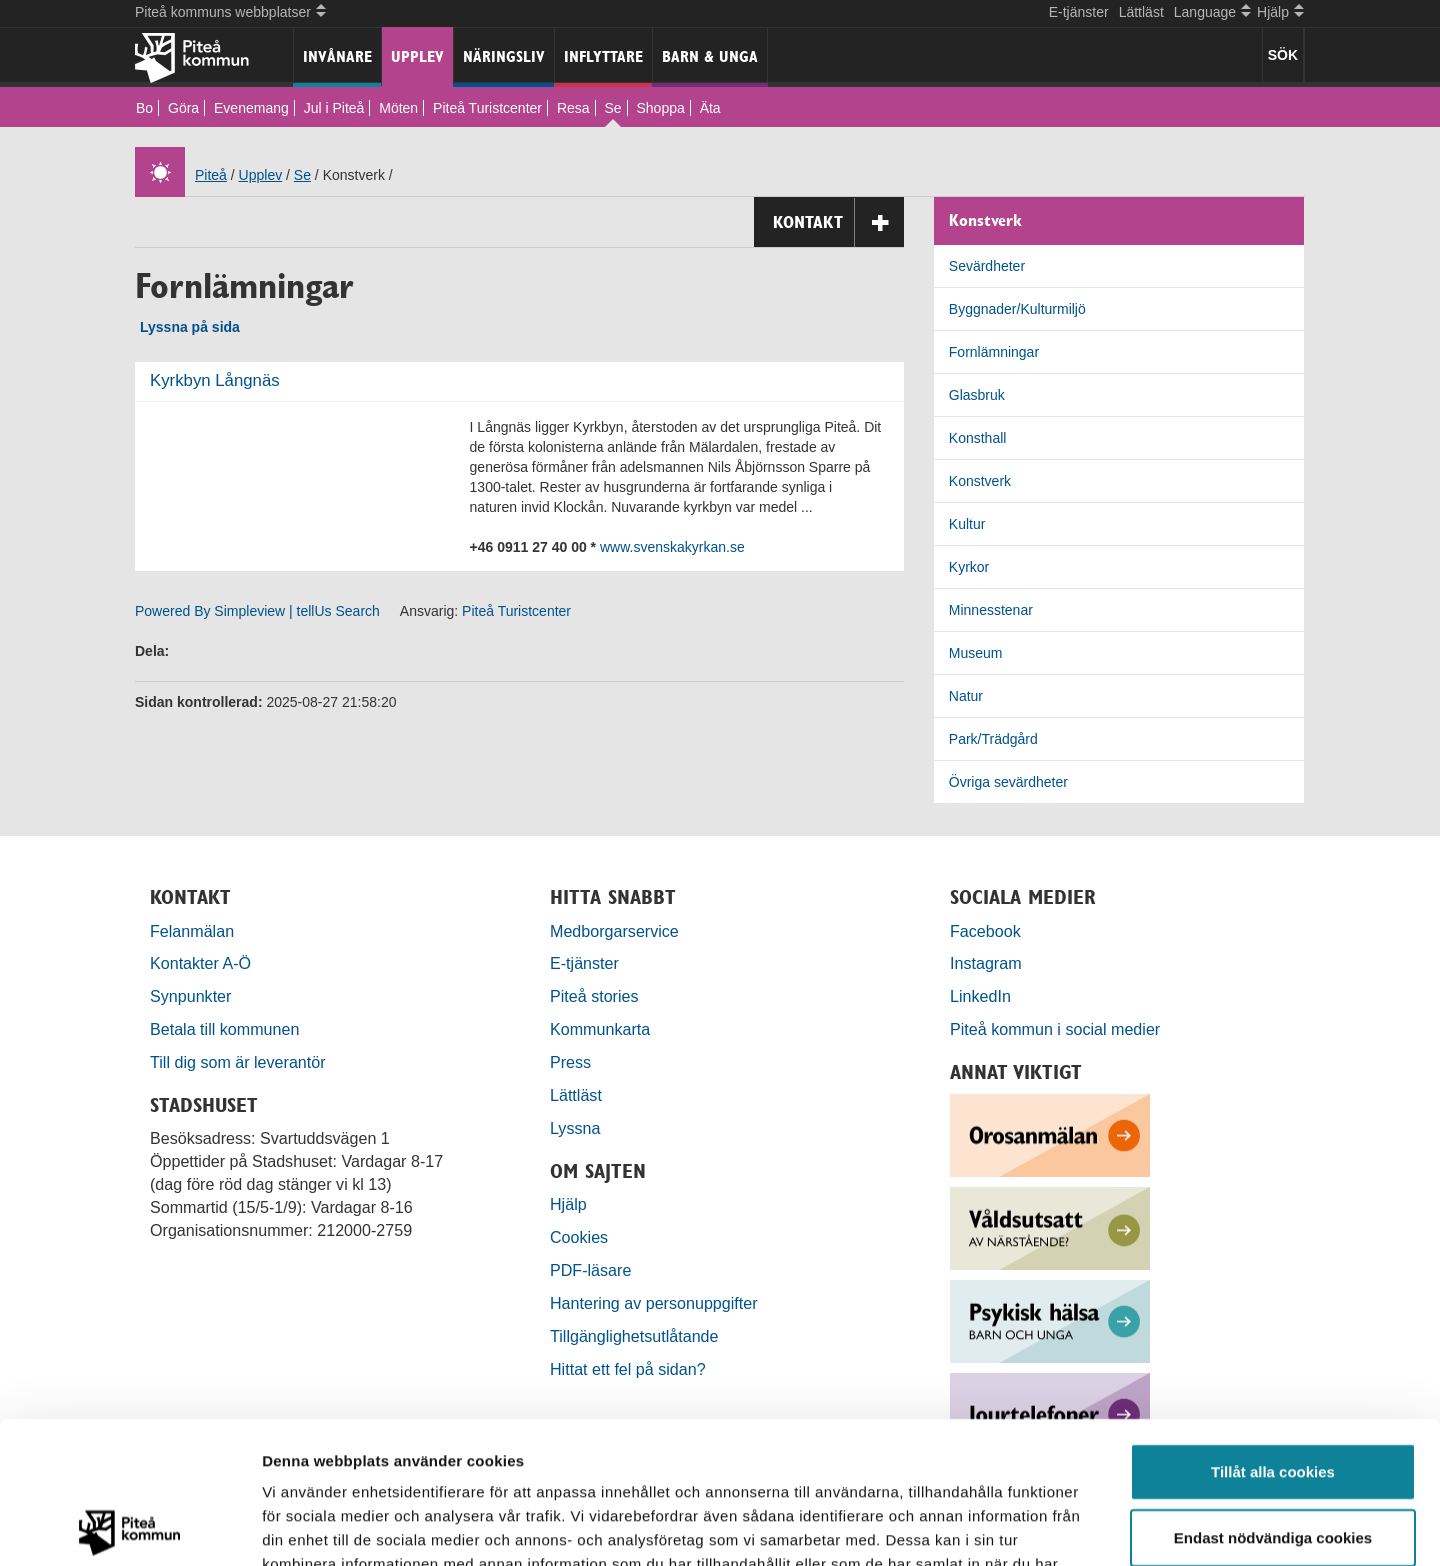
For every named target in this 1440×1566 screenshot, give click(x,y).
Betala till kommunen (224, 1029)
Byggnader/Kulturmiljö (1017, 309)
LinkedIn (980, 996)
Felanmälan (192, 931)
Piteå (211, 175)
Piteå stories (594, 996)
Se (612, 108)
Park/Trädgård (993, 739)
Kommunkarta (600, 1029)
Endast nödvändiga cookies (1273, 1395)
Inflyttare (603, 56)
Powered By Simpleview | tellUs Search (257, 611)
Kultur (967, 524)
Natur (966, 696)
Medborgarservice (614, 931)
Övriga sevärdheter (1008, 782)
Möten (398, 108)
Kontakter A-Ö (200, 963)
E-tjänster (1079, 12)
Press (570, 1062)
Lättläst (1141, 12)
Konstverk (980, 481)
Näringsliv (504, 56)
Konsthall (978, 438)
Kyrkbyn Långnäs (215, 380)
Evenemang (251, 108)
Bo (144, 108)
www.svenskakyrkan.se (672, 547)
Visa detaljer (1086, 1526)
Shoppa (660, 108)
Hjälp (568, 1204)
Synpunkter (190, 996)
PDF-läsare (590, 1270)
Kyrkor (969, 567)
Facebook (985, 931)
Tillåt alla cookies (1273, 1329)
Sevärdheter (987, 266)
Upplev (417, 56)
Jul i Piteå (334, 108)
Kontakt (838, 222)
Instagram (986, 963)
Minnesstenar (991, 610)
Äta (710, 108)
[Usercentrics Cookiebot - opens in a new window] (129, 1527)
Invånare (337, 56)
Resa (573, 108)
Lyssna (575, 1128)
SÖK (1283, 55)
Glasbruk (977, 395)
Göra (183, 108)
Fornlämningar (994, 352)
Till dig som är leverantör (240, 1062)
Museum (976, 653)
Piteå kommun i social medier (1055, 1029)
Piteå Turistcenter (487, 108)
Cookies (579, 1237)
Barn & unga (710, 56)
